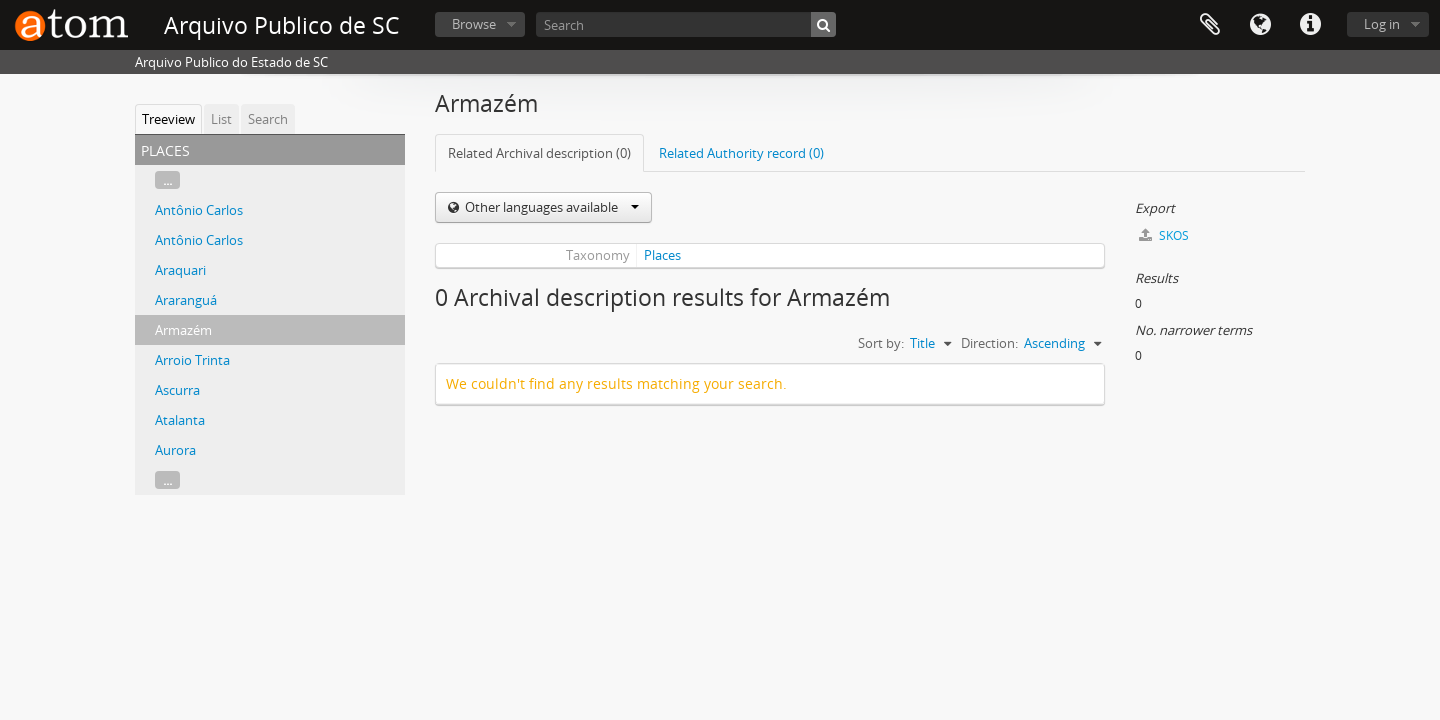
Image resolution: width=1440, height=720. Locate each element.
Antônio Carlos (199, 210)
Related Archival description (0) (539, 153)
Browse (474, 24)
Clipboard (1210, 25)
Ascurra (177, 390)
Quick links (1310, 25)
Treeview (168, 119)
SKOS (1164, 235)
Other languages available (550, 207)
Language (1260, 25)
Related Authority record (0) (741, 153)
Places (662, 255)
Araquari (180, 270)
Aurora (175, 450)
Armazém (183, 330)
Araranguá (186, 300)
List (221, 119)
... (167, 180)
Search (268, 119)
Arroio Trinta (192, 360)
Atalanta (180, 420)
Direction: (989, 343)
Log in (1382, 24)
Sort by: (881, 343)
